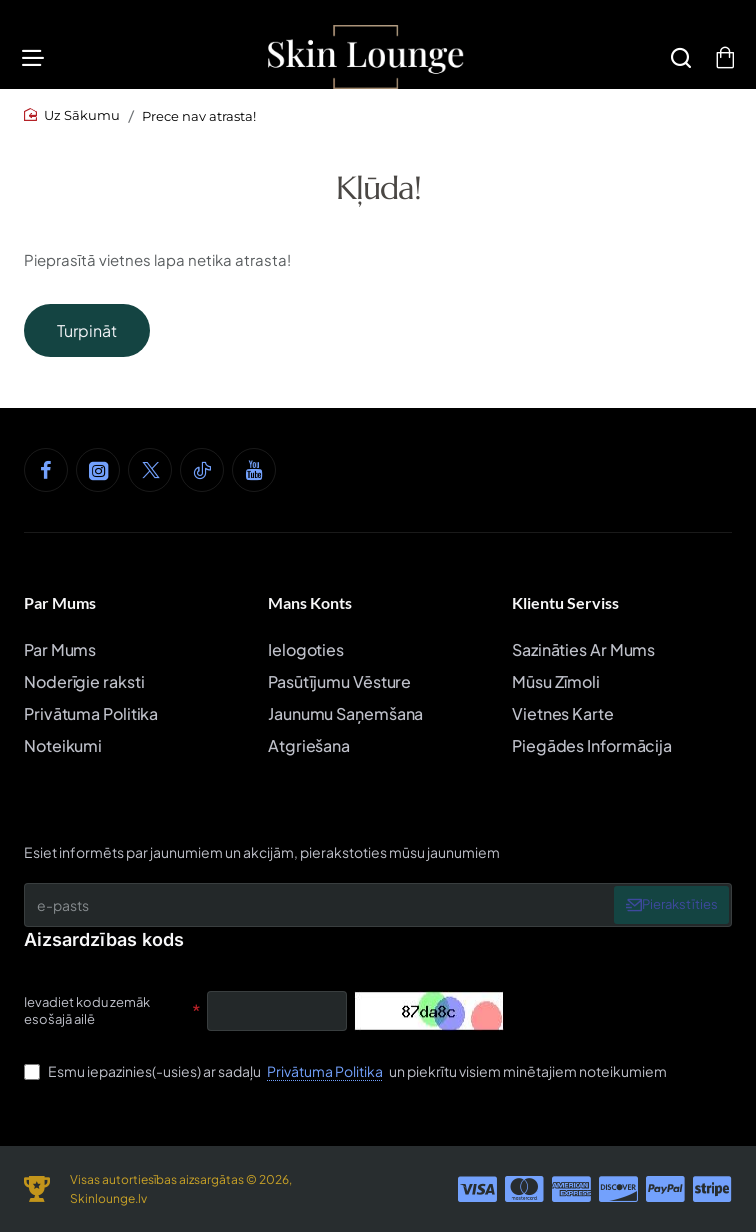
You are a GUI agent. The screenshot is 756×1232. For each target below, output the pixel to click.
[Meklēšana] (675, 62)
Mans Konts (310, 602)
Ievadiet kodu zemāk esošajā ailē (87, 1010)
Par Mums (60, 602)
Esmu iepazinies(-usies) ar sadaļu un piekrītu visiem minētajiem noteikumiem (345, 1071)
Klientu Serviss (565, 602)
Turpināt (87, 340)
